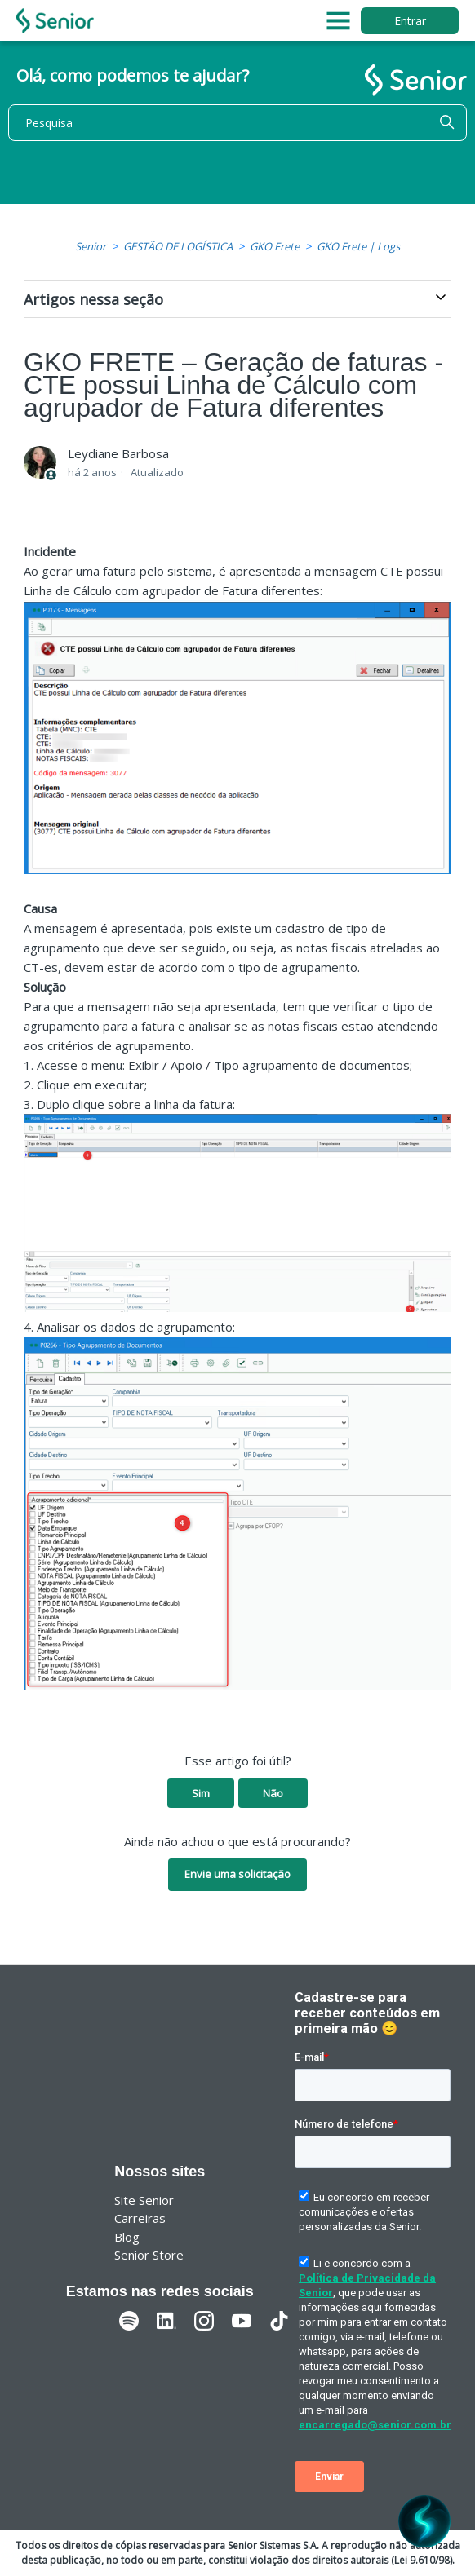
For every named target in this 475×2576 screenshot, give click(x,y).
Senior (90, 246)
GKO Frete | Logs (358, 246)
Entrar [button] (410, 21)
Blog (127, 2237)
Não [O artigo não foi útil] (273, 1793)
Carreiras (140, 2218)
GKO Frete (275, 246)
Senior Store (149, 2255)
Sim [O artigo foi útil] (201, 1793)
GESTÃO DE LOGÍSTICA (178, 246)
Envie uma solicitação (237, 1874)
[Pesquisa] (237, 122)
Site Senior (144, 2200)
